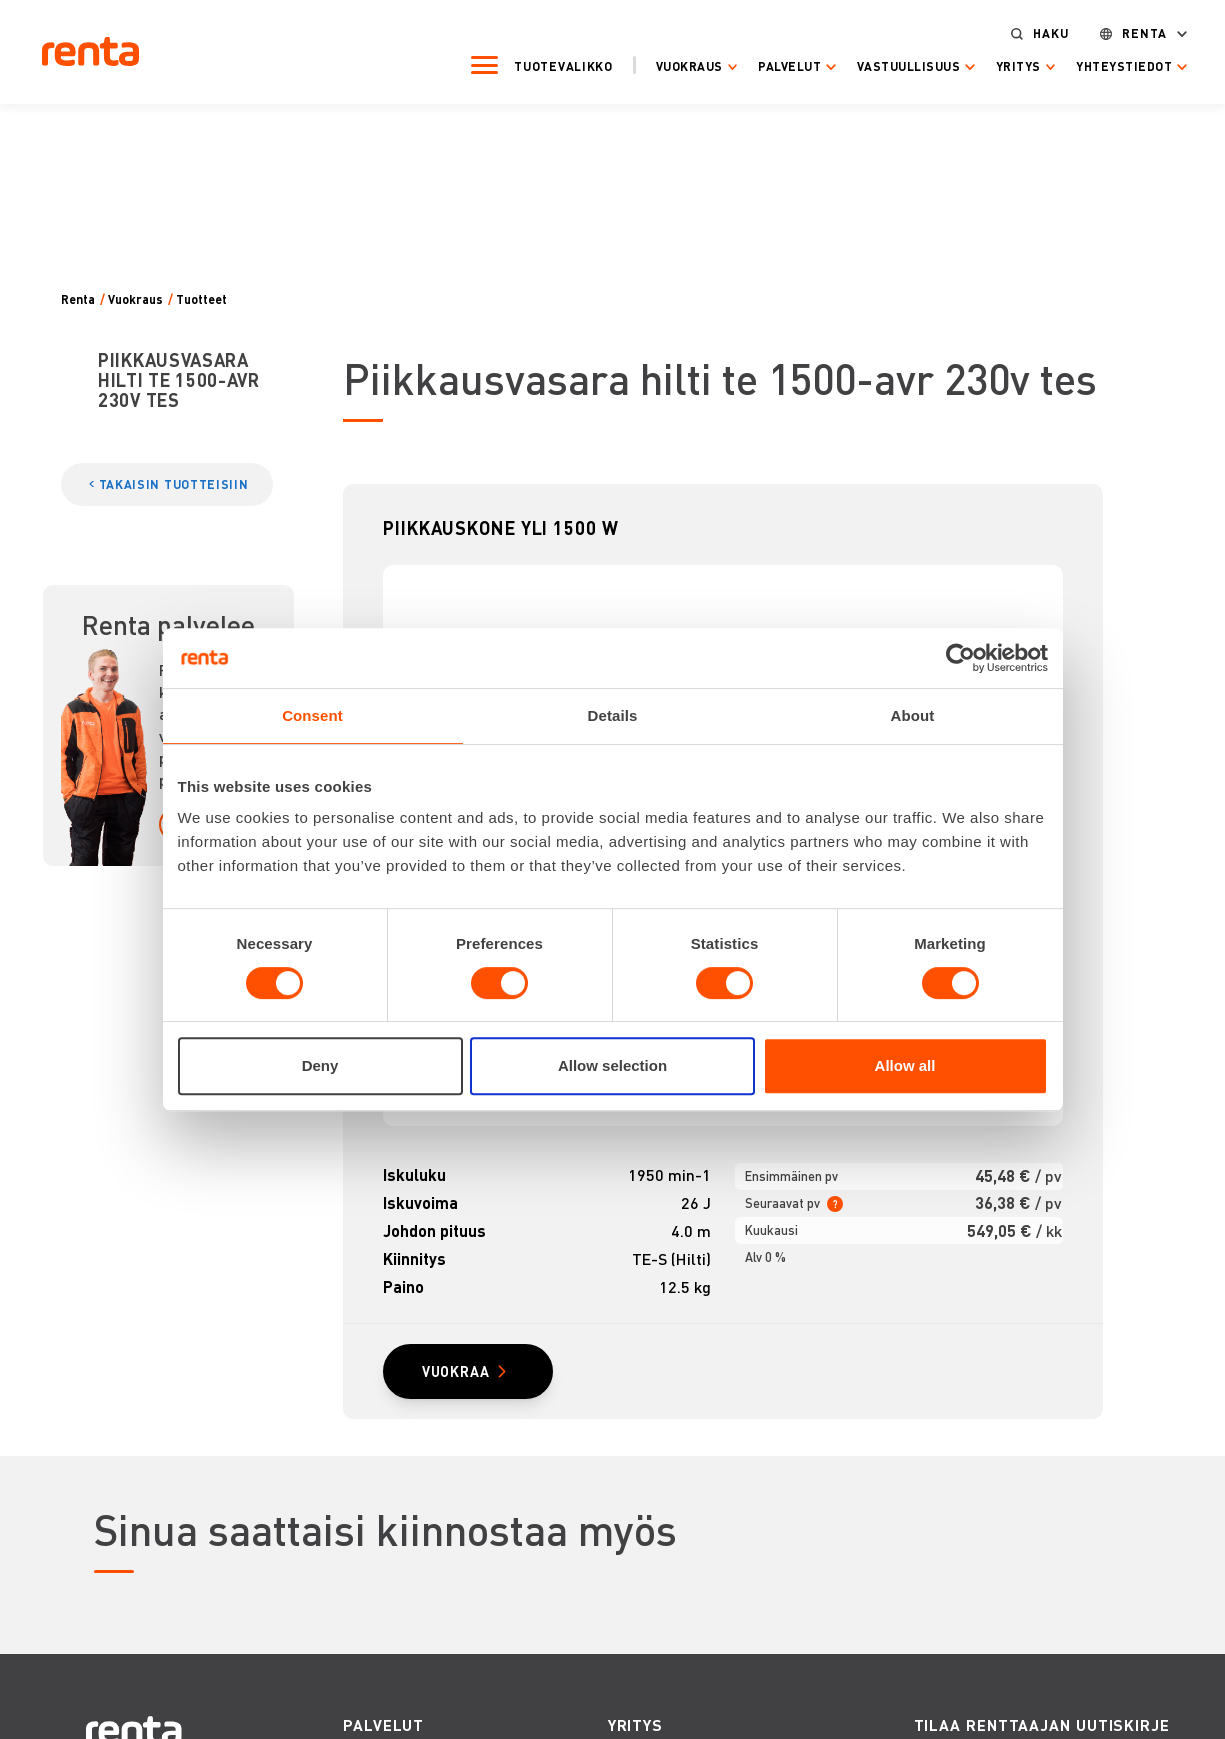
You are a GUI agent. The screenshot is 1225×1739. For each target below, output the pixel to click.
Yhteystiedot (1108, 64)
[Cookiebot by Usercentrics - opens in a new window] (960, 658)
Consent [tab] (312, 715)
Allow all (905, 1065)
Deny (320, 1065)
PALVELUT (383, 1728)
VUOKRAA (459, 1373)
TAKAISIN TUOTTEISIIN (174, 484)
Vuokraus (672, 64)
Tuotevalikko (547, 64)
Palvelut (773, 64)
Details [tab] (613, 715)
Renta (1128, 31)
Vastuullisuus (892, 64)
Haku (1035, 31)
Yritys (1001, 64)
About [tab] (913, 715)
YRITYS (635, 1728)
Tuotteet (201, 299)
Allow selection (612, 1065)
